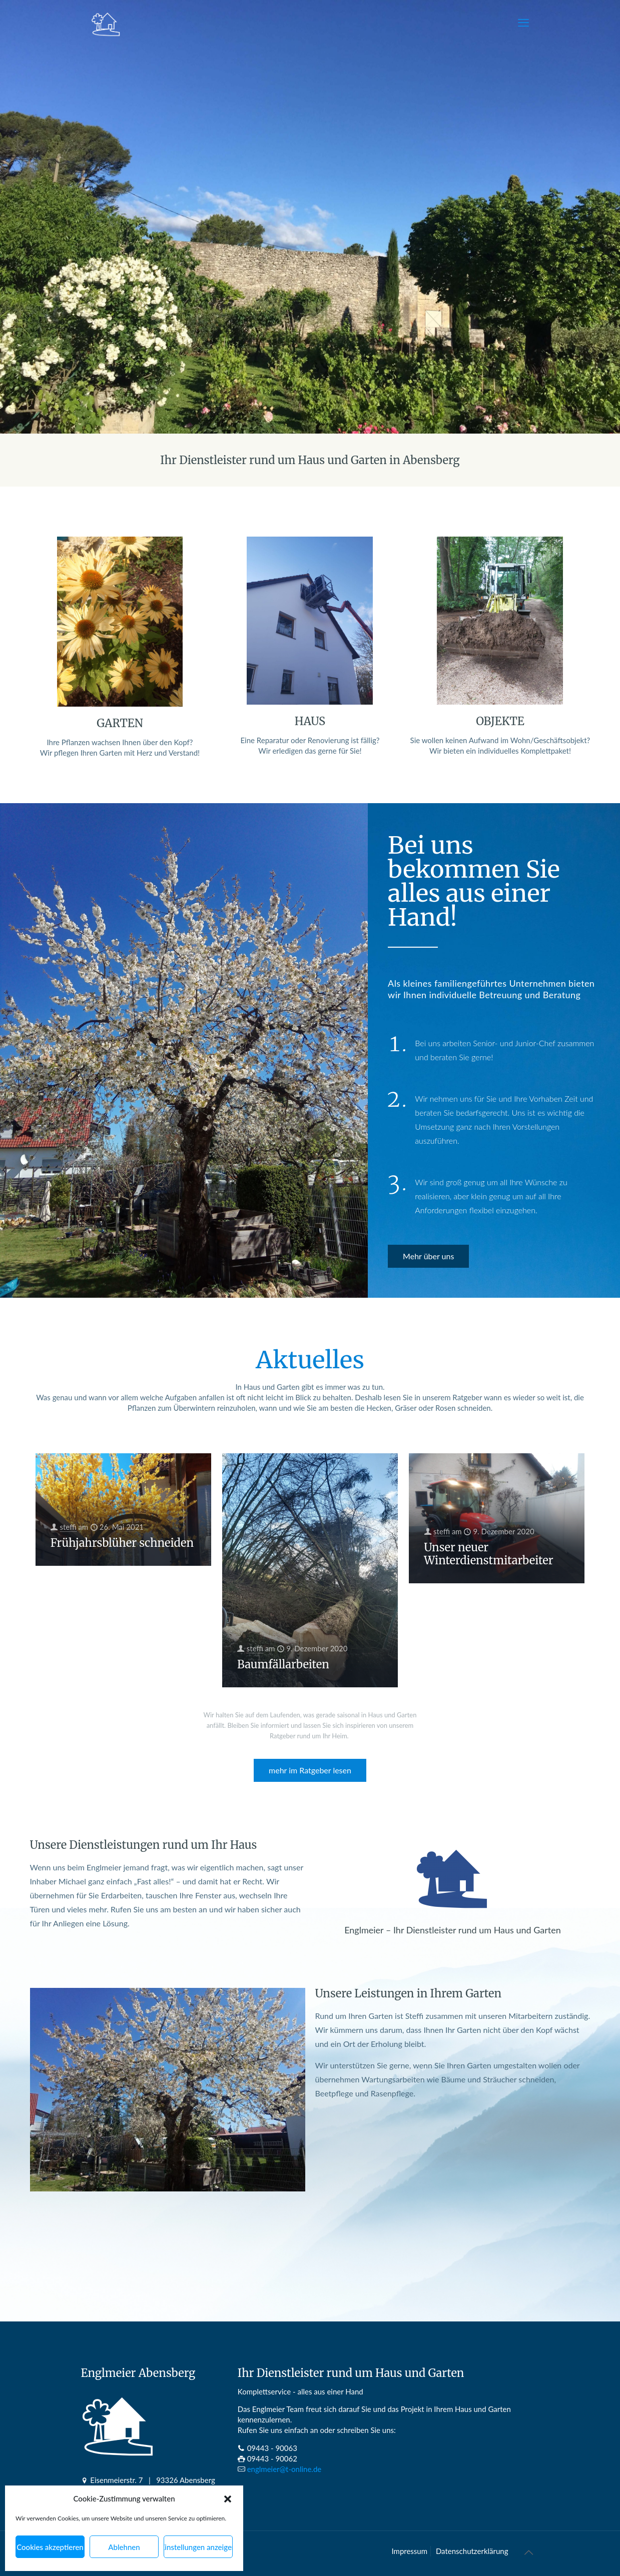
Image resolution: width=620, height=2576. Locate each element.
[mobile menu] (523, 22)
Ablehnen (124, 2546)
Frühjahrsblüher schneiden (122, 1543)
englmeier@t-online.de (284, 2468)
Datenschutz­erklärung (472, 2550)
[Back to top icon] (528, 2551)
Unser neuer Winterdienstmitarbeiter (488, 1553)
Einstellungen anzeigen (198, 2546)
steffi (68, 1526)
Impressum (409, 2550)
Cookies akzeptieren (50, 2546)
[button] (228, 2499)
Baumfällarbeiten (283, 1664)
